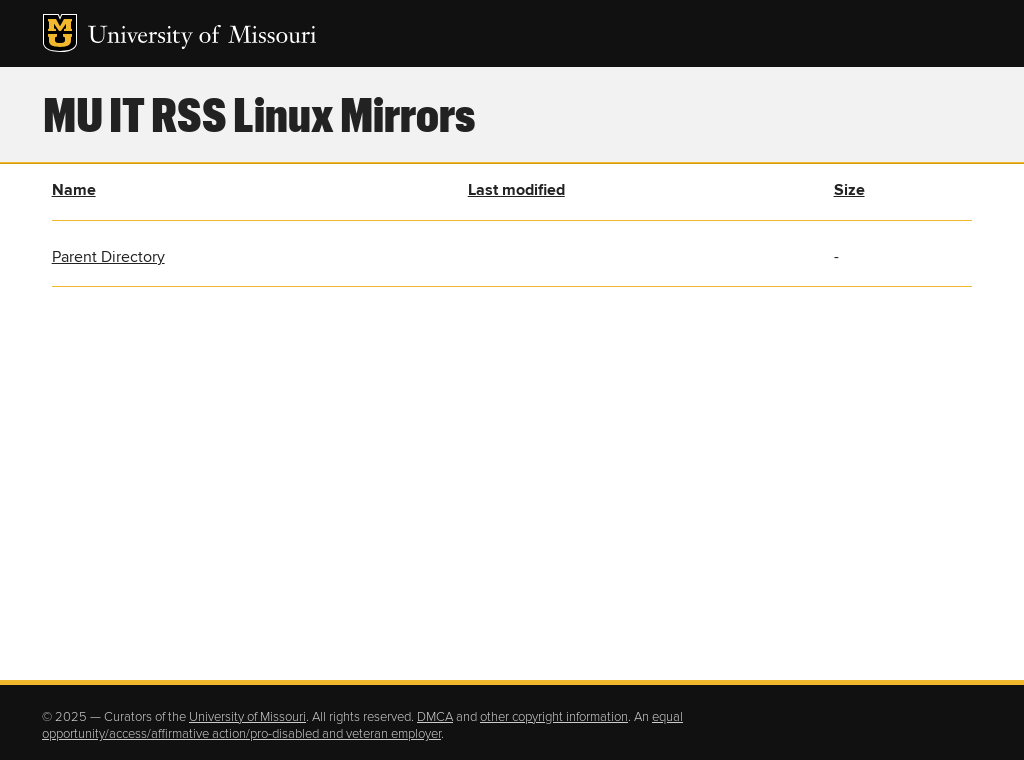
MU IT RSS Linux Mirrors (259, 113)
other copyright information (554, 717)
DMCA (435, 717)
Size (849, 190)
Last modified (516, 190)
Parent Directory (108, 257)
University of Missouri (202, 37)
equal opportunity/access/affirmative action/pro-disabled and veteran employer (362, 726)
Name (74, 190)
